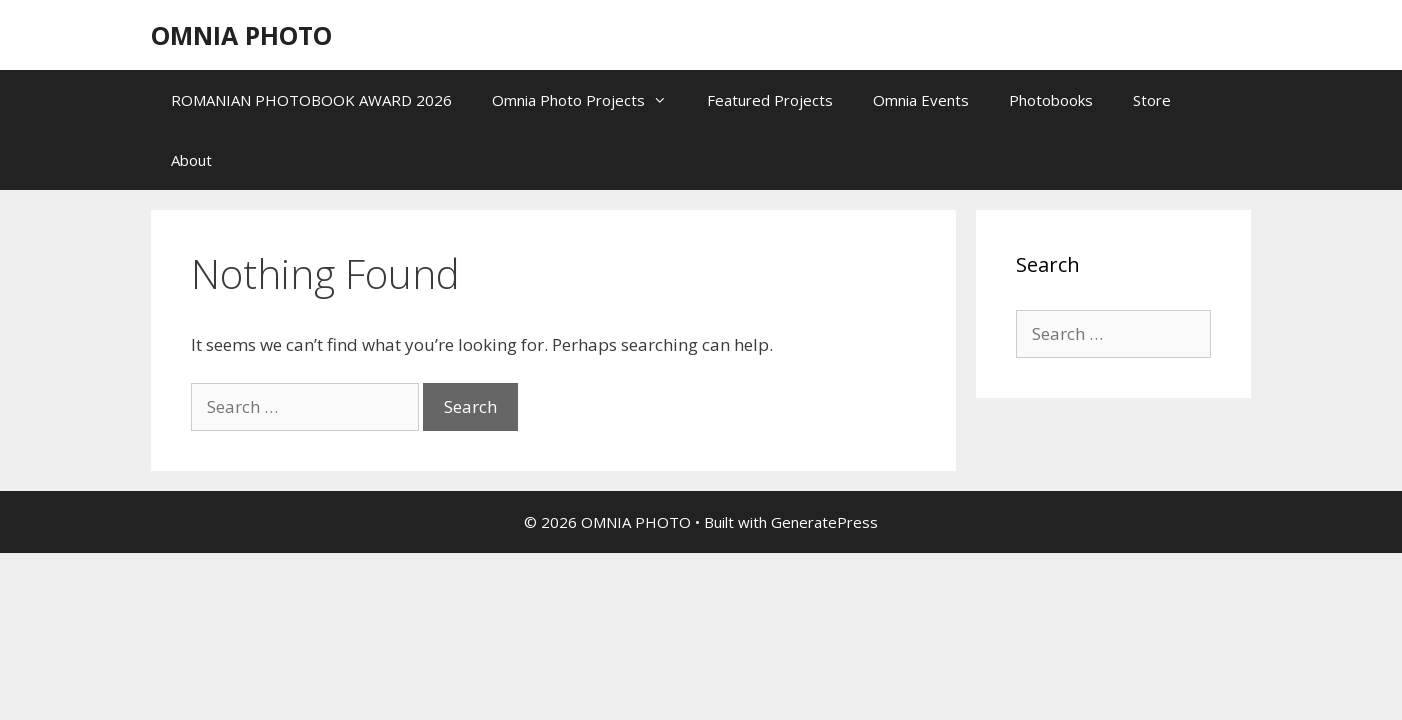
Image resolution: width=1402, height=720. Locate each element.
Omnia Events (921, 100)
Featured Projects (770, 100)
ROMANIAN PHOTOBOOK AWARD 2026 (311, 100)
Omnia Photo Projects (589, 100)
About (191, 160)
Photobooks (1051, 100)
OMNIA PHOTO (241, 35)
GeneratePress (824, 522)
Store (1152, 100)
